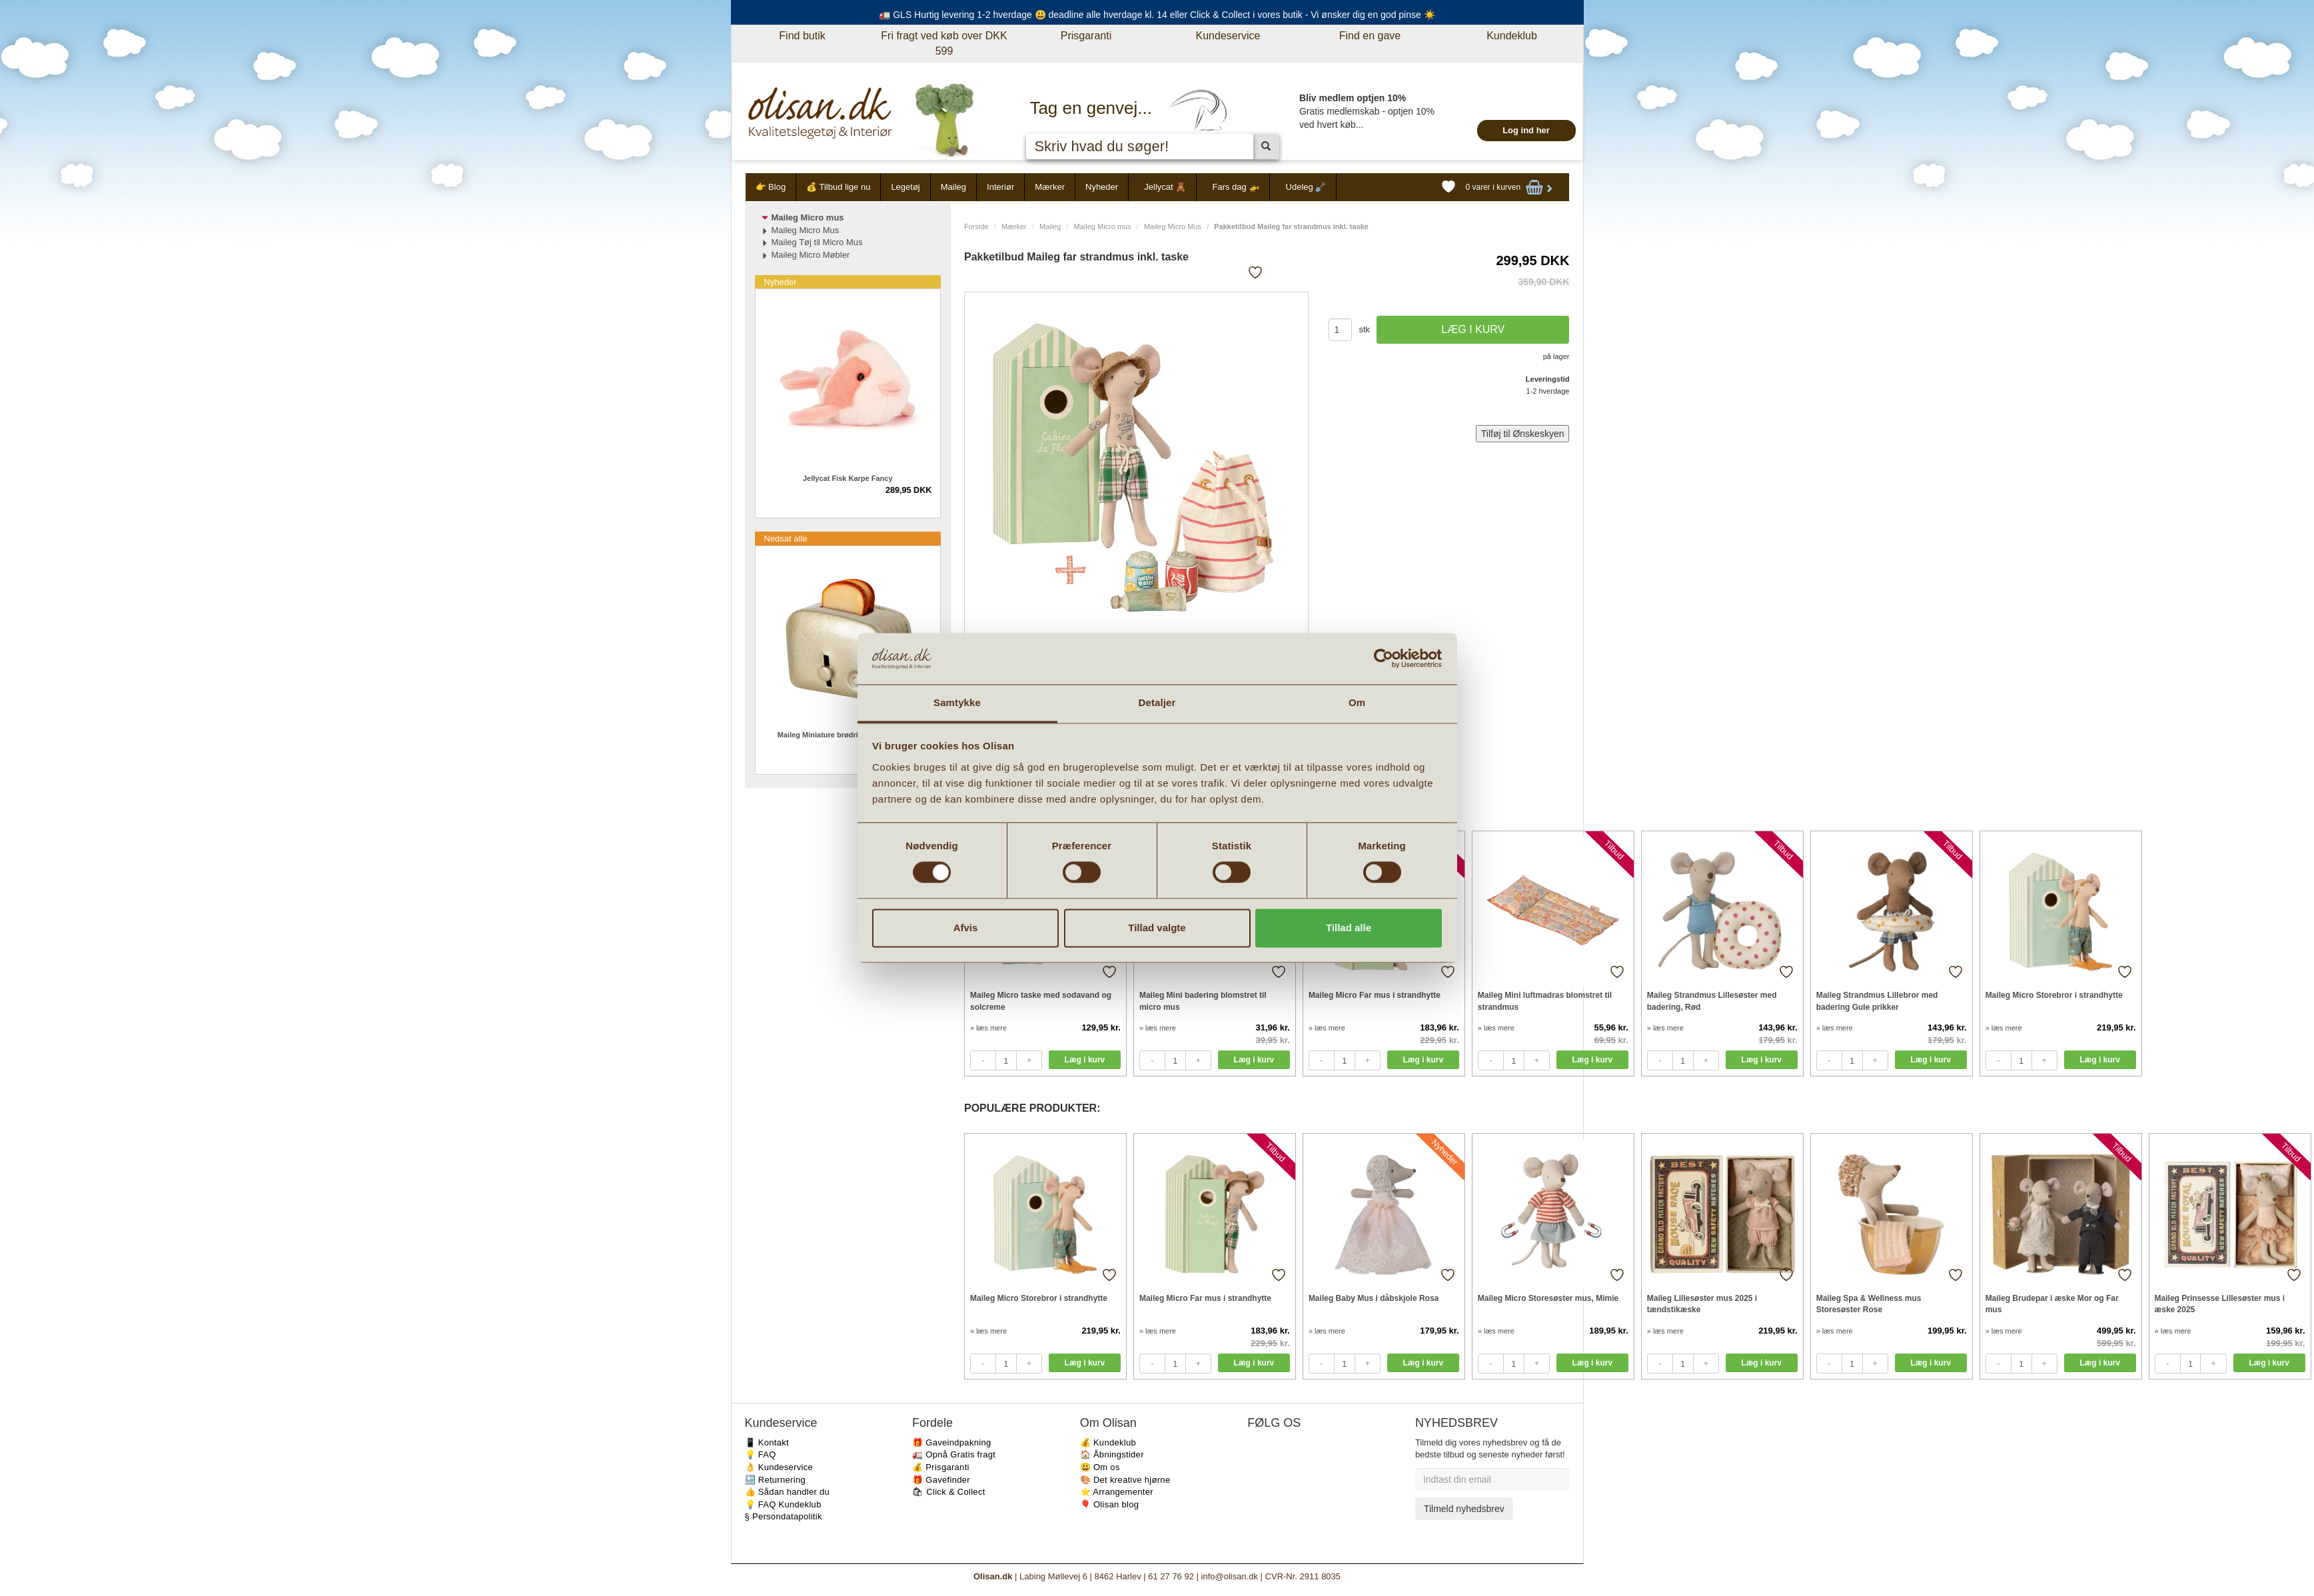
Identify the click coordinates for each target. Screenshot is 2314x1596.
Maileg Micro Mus (1172, 226)
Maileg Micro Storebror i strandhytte (2054, 995)
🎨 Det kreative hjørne (1125, 1480)
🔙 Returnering (775, 1480)
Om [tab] (1357, 702)
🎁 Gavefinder (941, 1480)
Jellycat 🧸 (1165, 187)
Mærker (1050, 187)
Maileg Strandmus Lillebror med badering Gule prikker (1877, 1001)
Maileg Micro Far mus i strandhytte (1375, 995)
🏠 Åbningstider (1112, 1454)
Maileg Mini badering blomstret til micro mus (1203, 1001)
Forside (976, 226)
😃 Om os (1100, 1467)
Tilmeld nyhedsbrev (1464, 1508)
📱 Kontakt (767, 1442)
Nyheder (1101, 187)
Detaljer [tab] (1157, 702)
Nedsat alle (786, 539)
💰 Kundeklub (1108, 1442)
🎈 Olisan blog (1109, 1504)
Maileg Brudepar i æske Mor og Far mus (2052, 1304)
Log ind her (1526, 130)
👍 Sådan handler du (787, 1492)
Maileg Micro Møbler (811, 255)
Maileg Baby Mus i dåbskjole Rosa (1374, 1298)
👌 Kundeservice (779, 1467)
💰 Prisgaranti (940, 1467)
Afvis (965, 927)
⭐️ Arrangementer (1116, 1492)
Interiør (1000, 187)
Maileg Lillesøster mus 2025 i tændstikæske (1702, 1304)
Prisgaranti (1086, 35)
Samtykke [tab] (957, 702)
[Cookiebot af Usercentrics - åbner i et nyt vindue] (1383, 659)
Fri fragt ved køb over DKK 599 (944, 43)
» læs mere (988, 1028)
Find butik (802, 35)
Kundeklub (1511, 35)
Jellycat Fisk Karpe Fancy (848, 478)
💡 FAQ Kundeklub (783, 1504)
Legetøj (905, 187)
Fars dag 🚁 (1235, 187)
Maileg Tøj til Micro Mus (817, 242)
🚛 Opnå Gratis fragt (953, 1454)
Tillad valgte (1156, 927)
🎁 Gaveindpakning (951, 1442)
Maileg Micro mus (1102, 226)
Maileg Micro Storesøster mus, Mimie (1548, 1298)
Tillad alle (1348, 927)
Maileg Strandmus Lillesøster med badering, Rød (1712, 1001)
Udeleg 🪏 (1306, 187)
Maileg (953, 187)
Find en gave (1370, 35)
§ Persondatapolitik (783, 1516)
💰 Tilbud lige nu (838, 187)
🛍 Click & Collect (948, 1492)
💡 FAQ (760, 1454)
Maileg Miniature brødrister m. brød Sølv (848, 735)
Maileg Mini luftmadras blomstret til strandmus (1545, 1001)
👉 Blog (771, 187)
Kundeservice (1228, 35)
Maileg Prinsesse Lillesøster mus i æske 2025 (2220, 1304)
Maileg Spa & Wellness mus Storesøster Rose (1869, 1304)
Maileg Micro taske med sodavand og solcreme (1040, 1001)
